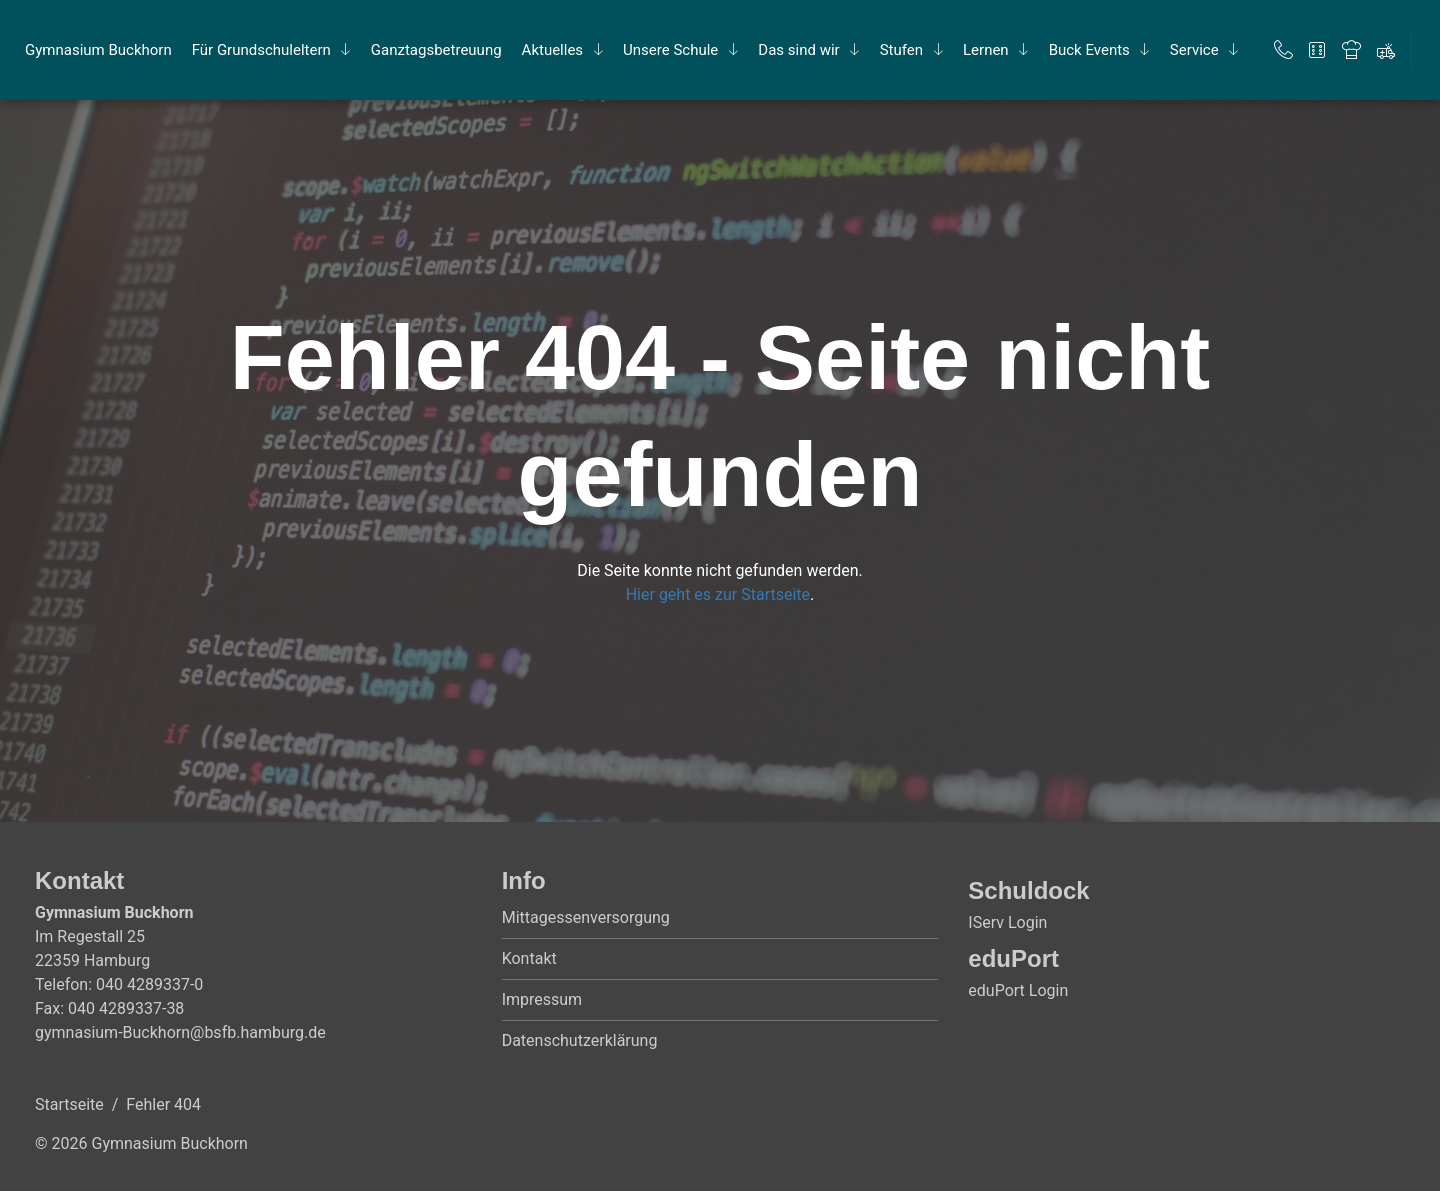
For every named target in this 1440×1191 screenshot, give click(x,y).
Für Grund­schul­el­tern (261, 50)
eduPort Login (1018, 990)
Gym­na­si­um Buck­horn (98, 50)
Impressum (542, 999)
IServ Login (1007, 922)
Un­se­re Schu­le (670, 50)
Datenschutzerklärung (580, 1040)
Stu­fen (901, 50)
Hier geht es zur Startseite (718, 594)
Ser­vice (1194, 50)
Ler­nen (986, 50)
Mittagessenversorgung (586, 917)
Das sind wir (798, 50)
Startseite (69, 1104)
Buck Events (1089, 50)
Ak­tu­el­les (553, 50)
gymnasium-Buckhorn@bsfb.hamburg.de (180, 1032)
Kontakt (529, 958)
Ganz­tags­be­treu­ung (436, 50)
